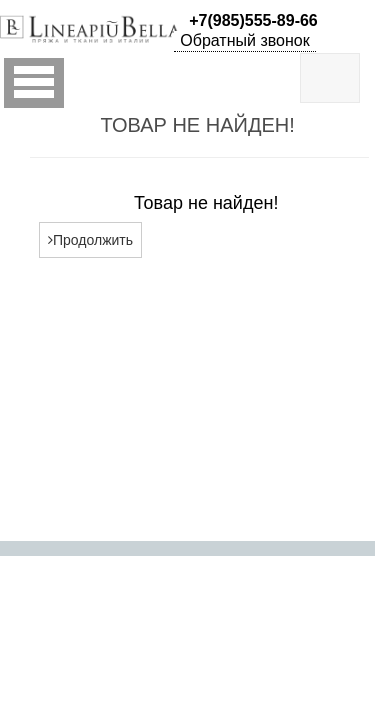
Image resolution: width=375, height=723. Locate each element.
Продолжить (90, 240)
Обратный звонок (244, 40)
